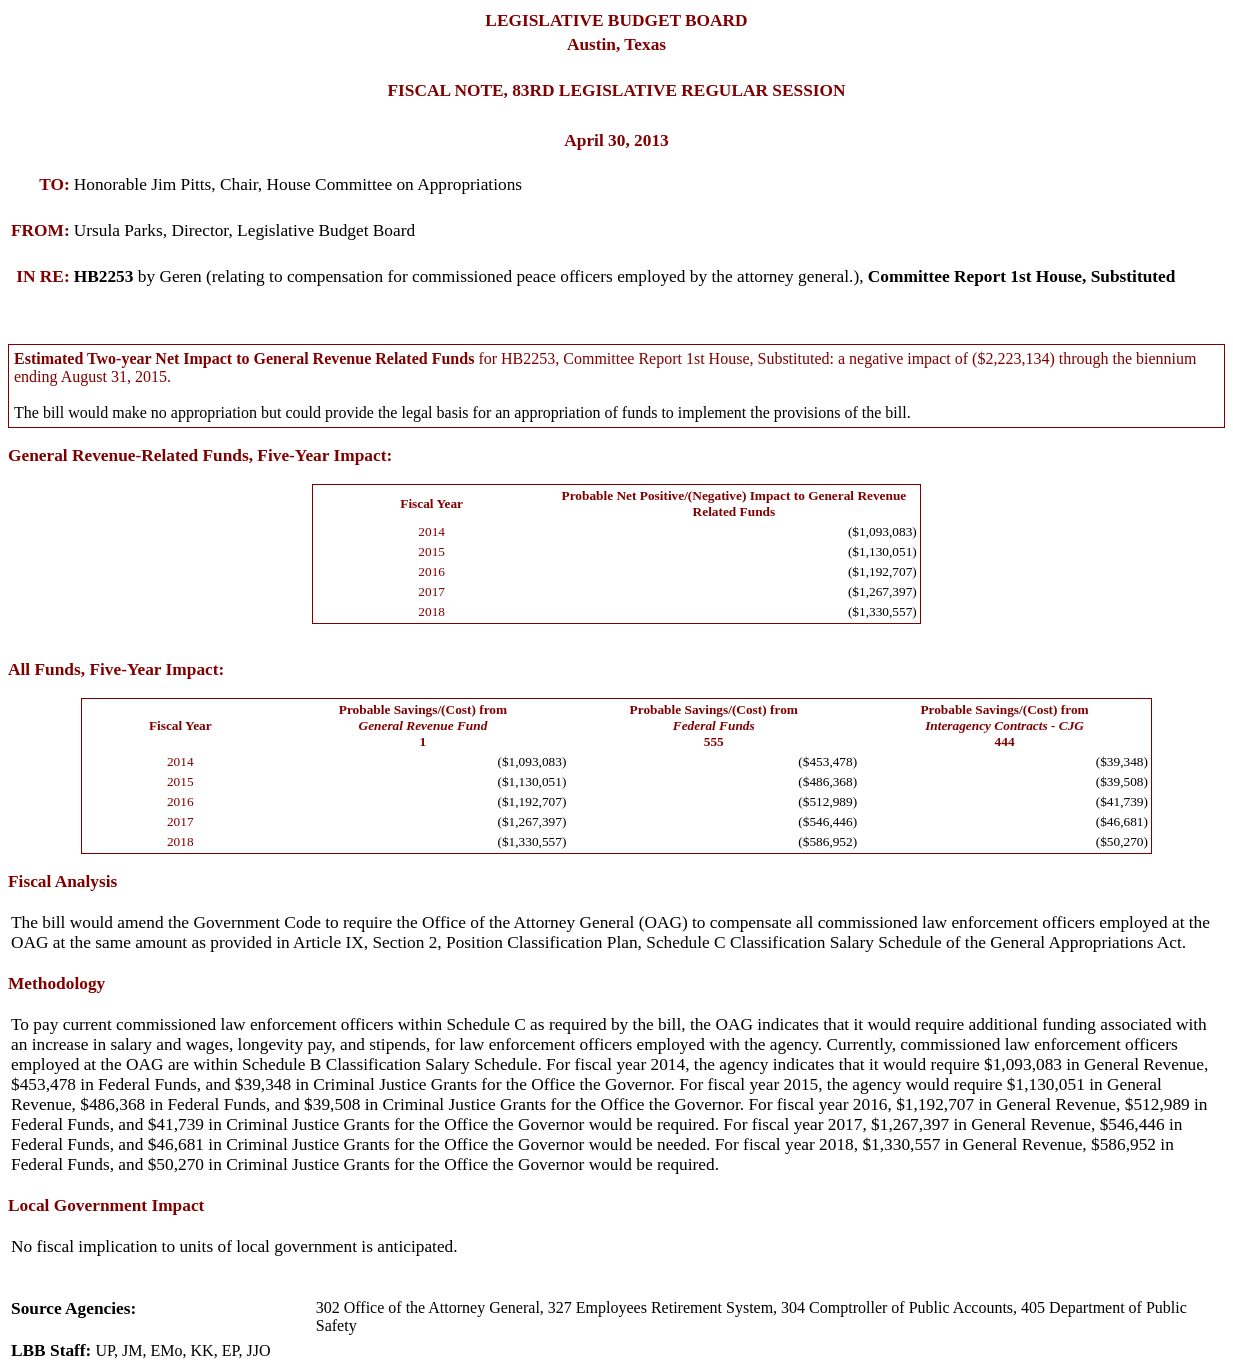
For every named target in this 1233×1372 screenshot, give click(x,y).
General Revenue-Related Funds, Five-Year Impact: (200, 455)
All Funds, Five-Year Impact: (116, 669)
